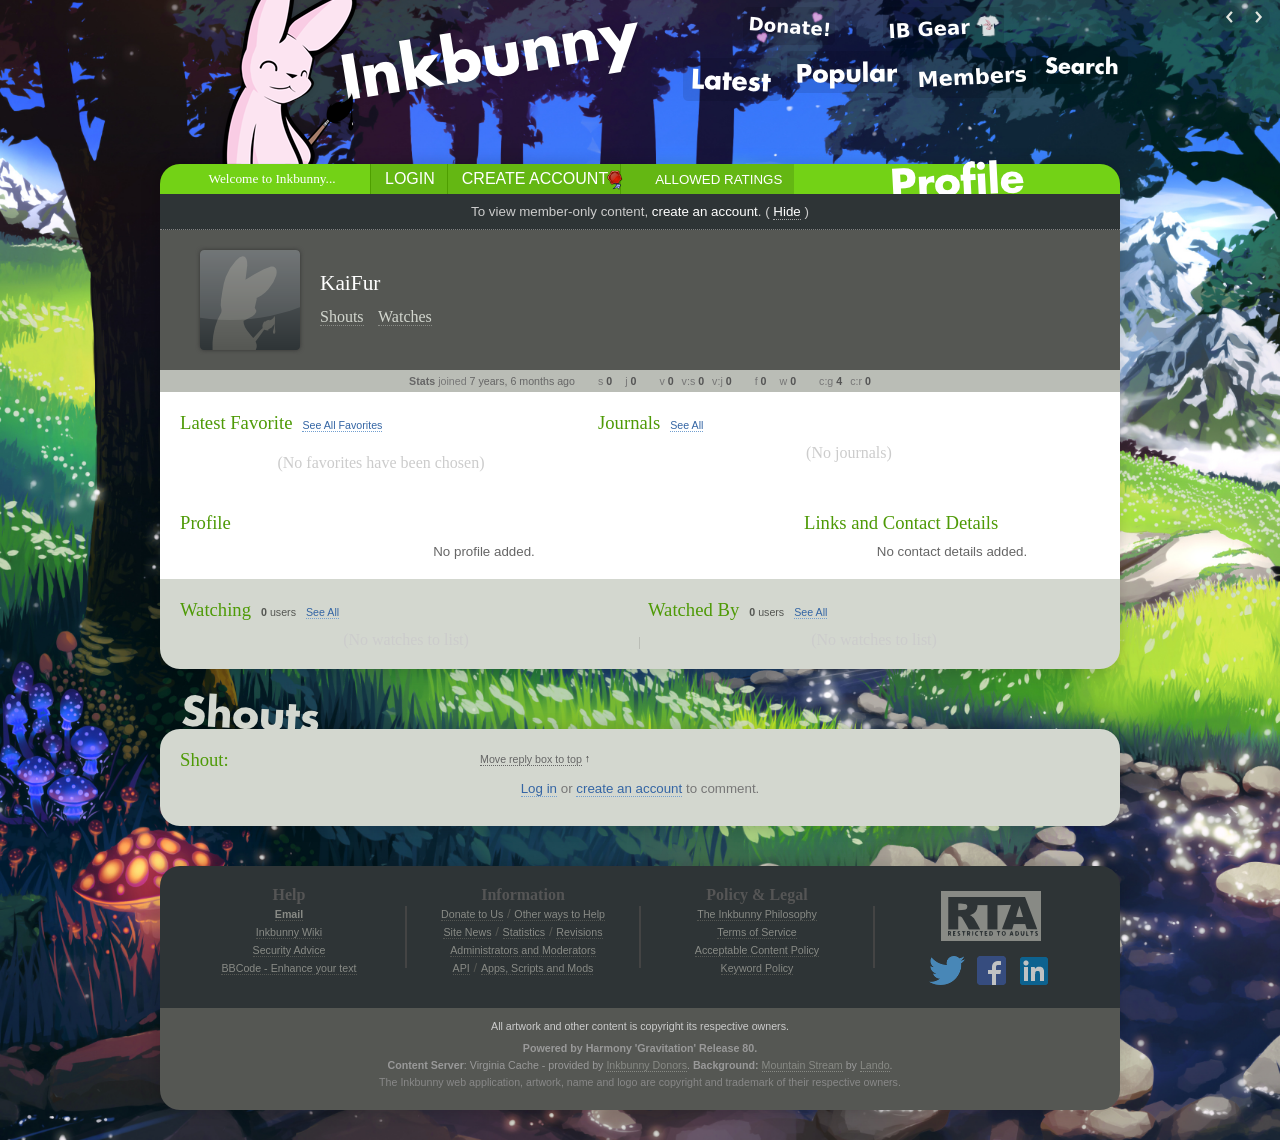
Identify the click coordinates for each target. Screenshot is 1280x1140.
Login (410, 178)
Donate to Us (472, 914)
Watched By (693, 609)
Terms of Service (756, 932)
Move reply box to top (531, 759)
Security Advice (289, 950)
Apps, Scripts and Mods (537, 968)
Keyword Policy (757, 968)
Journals (629, 422)
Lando (875, 1065)
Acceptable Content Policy (757, 950)
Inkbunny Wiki (289, 932)
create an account (705, 211)
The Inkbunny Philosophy (757, 914)
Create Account (535, 178)
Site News (467, 932)
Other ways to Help (559, 914)
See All (686, 425)
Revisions (579, 932)
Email (289, 914)
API (461, 968)
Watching (215, 609)
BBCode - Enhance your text (288, 968)
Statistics (524, 932)
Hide (786, 211)
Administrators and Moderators (523, 950)
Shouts (342, 316)
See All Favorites (342, 425)
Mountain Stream (802, 1065)
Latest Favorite (236, 422)
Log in (539, 788)
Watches (405, 316)
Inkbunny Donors (646, 1065)
